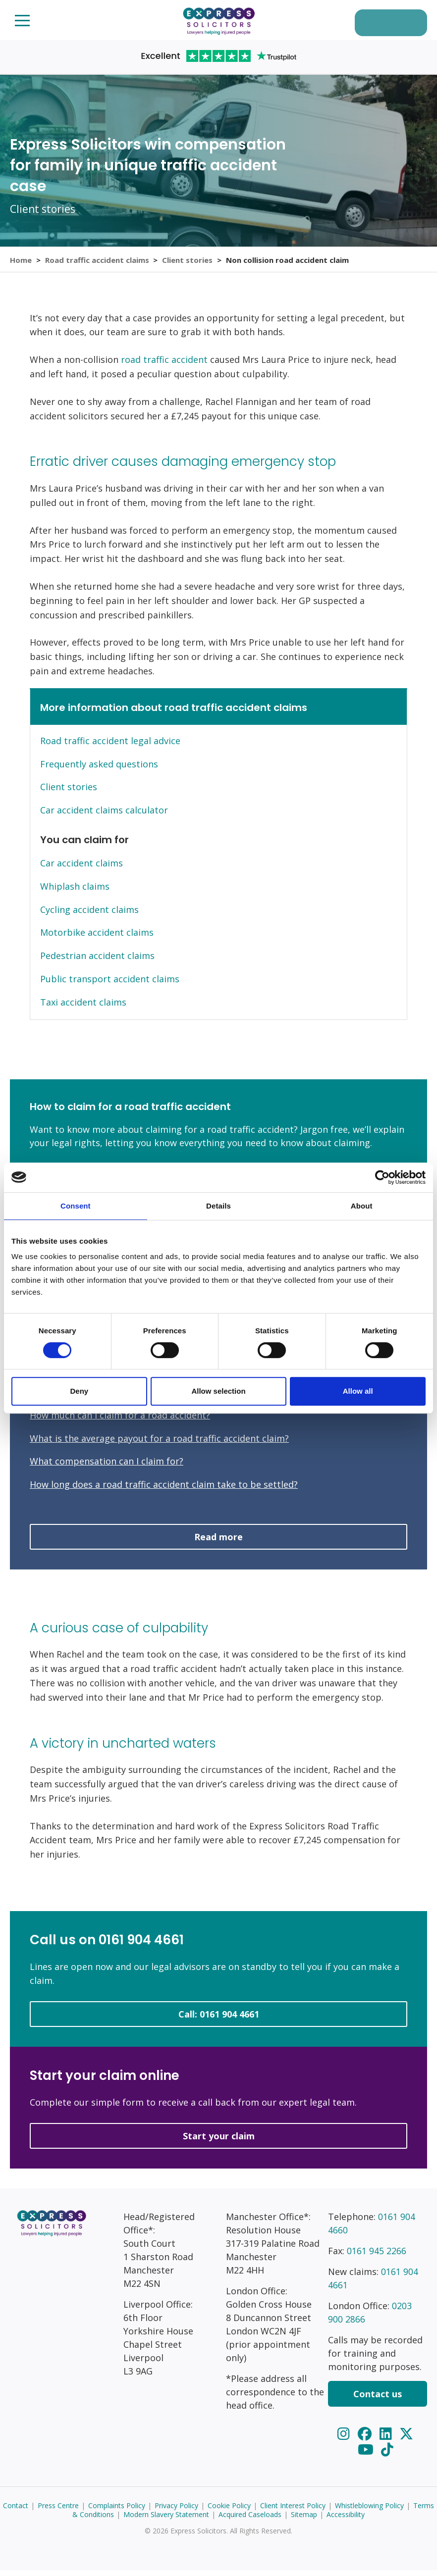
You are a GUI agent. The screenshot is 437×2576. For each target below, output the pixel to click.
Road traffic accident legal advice (110, 747)
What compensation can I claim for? (106, 1467)
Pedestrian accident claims (97, 962)
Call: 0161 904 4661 (218, 2020)
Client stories (189, 262)
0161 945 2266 (376, 2257)
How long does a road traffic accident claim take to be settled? (164, 1490)
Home (21, 262)
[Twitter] (406, 2439)
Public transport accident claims (109, 985)
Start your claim (383, 23)
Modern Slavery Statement (166, 2520)
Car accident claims (81, 869)
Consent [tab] (75, 1206)
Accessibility (346, 2520)
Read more (218, 1543)
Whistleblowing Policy (369, 2511)
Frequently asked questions (99, 770)
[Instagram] (345, 2439)
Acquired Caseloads (249, 2520)
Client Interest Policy (293, 2511)
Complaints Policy (116, 2511)
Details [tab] (218, 1206)
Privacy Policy (176, 2511)
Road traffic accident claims (98, 262)
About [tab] (362, 1206)
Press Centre (58, 2511)
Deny (79, 1391)
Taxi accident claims (83, 1008)
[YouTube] (367, 2455)
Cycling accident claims (89, 915)
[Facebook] (366, 2439)
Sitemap (304, 2520)
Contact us (377, 2400)
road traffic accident (164, 366)
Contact (15, 2511)
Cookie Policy (229, 2511)
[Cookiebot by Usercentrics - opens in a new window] (382, 1177)
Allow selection (218, 1391)
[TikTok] (387, 2455)
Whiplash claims (74, 892)
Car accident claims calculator (104, 816)
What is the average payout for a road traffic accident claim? (159, 1444)
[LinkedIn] (387, 2439)
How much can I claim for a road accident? (120, 1421)
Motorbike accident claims (97, 939)
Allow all (358, 1391)
